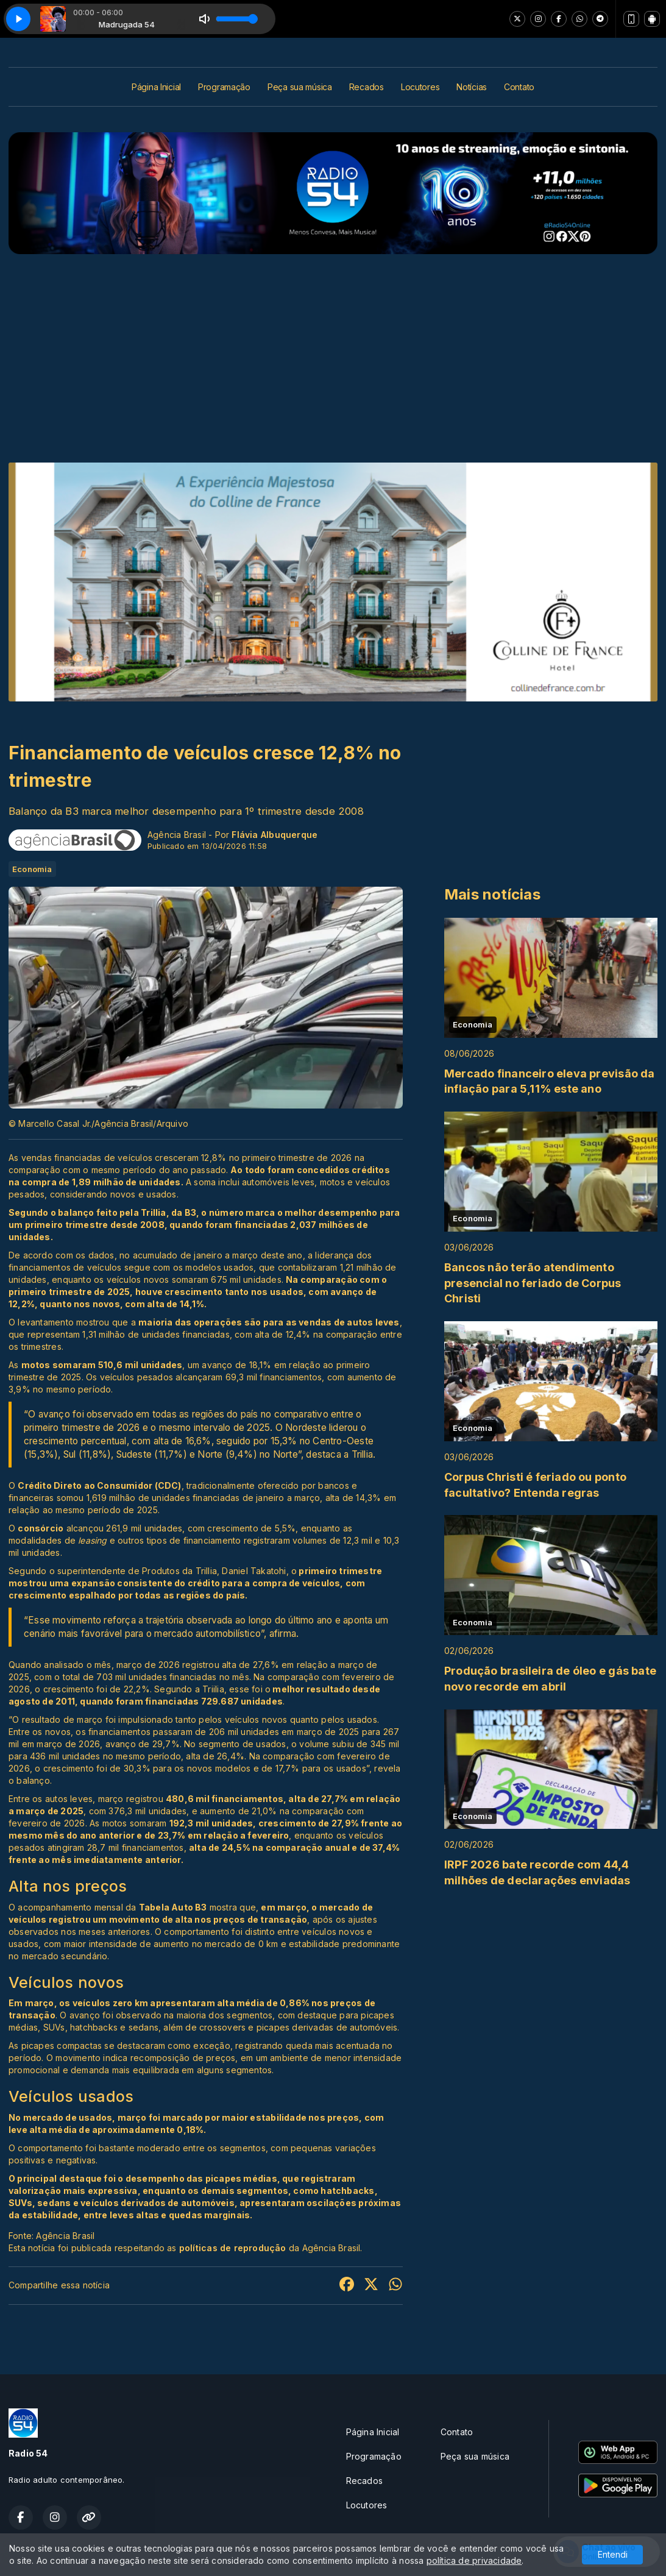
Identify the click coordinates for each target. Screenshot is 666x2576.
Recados (366, 87)
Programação (224, 87)
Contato (519, 87)
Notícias (471, 87)
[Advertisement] (333, 345)
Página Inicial (156, 87)
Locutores (420, 87)
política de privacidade (474, 2560)
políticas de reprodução (232, 2248)
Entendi (613, 2554)
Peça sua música (299, 87)
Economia (32, 869)
